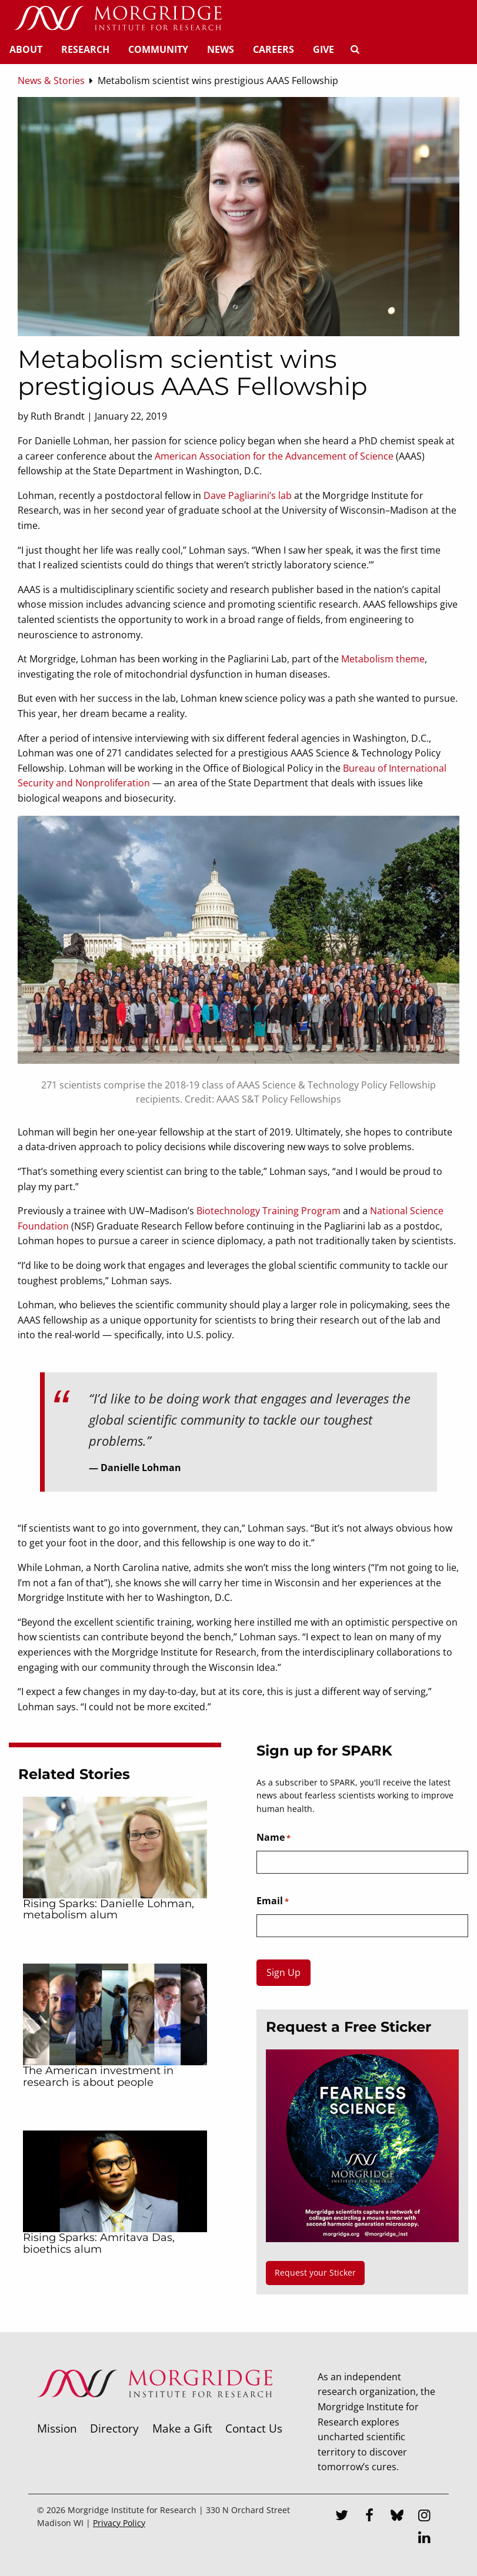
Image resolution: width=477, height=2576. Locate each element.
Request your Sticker (315, 2272)
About (25, 49)
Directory (114, 2428)
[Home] (117, 19)
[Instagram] (425, 2516)
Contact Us (253, 2428)
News (220, 49)
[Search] (354, 49)
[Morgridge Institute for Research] (154, 2412)
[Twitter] (342, 2516)
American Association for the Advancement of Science (274, 456)
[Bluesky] (397, 2516)
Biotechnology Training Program (268, 1210)
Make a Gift (182, 2428)
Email (272, 1901)
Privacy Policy (119, 2522)
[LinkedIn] (425, 2539)
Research (85, 49)
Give (323, 49)
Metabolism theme (383, 658)
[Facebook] (369, 2516)
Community (158, 49)
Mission (57, 2428)
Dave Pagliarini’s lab (248, 495)
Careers (273, 49)
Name (273, 1838)
